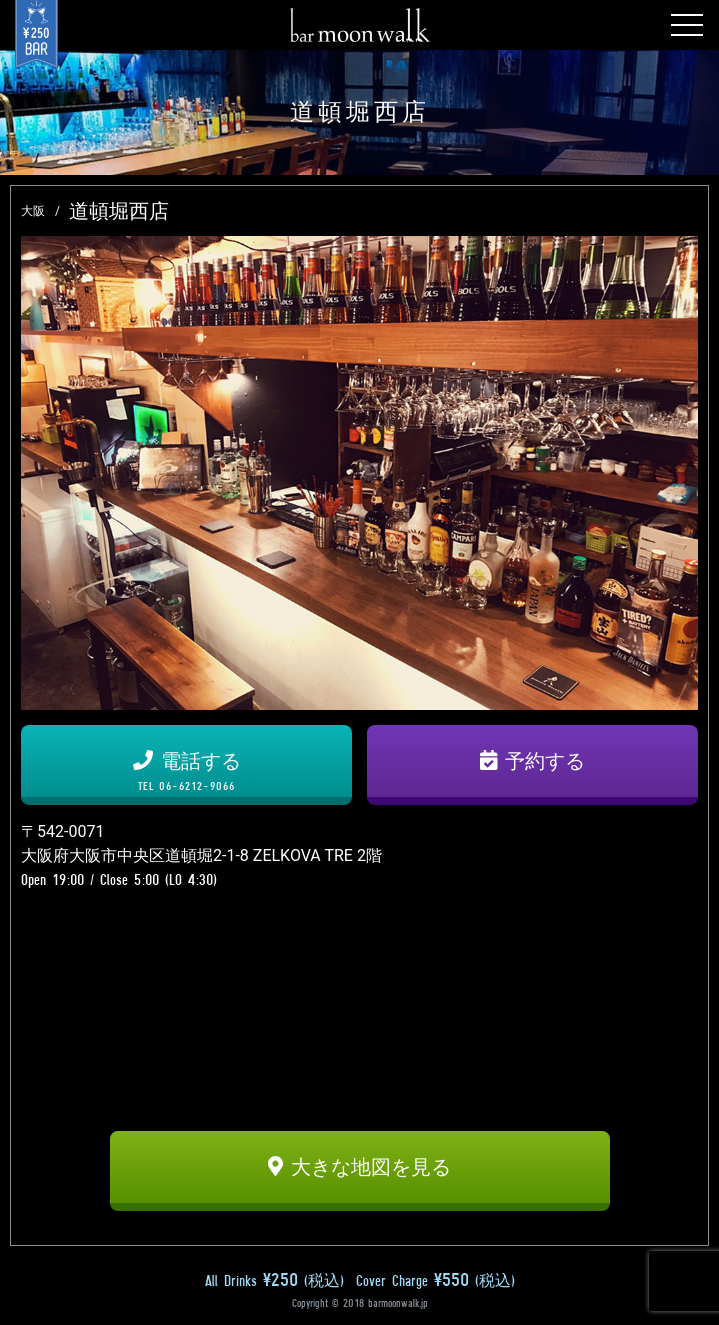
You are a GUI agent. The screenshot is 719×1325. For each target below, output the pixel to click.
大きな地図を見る (359, 1167)
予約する (533, 761)
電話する (186, 771)
